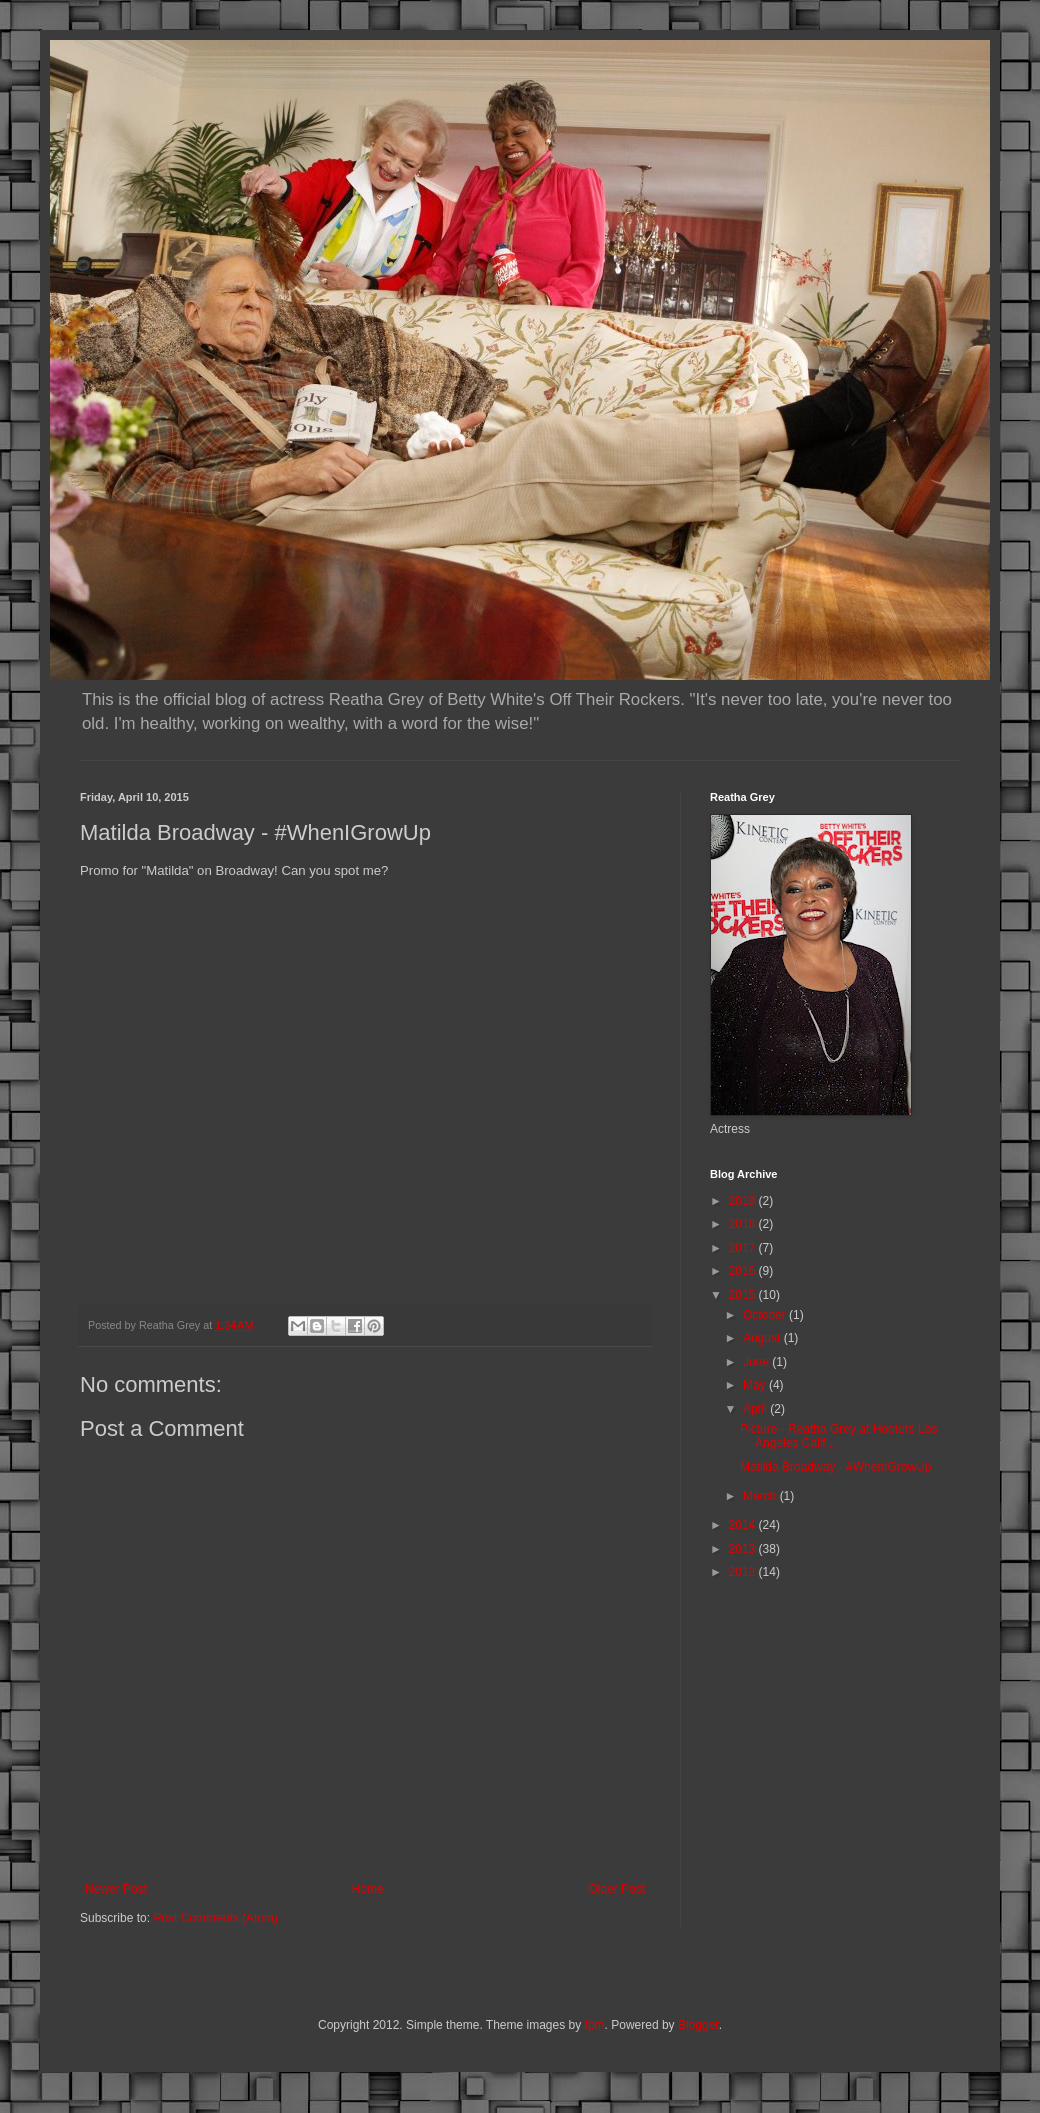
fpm (595, 2025)
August (763, 1338)
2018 (744, 1224)
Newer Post (116, 1889)
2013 (744, 1549)
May (756, 1385)
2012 (744, 1572)
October (766, 1315)
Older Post (616, 1889)
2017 (744, 1248)
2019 (744, 1201)
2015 (744, 1295)
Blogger (698, 2025)
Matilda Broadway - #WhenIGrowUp (835, 1467)
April (756, 1409)
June (757, 1362)
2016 (744, 1271)
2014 (744, 1525)
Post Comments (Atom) (215, 1918)
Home (368, 1889)
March (761, 1496)
